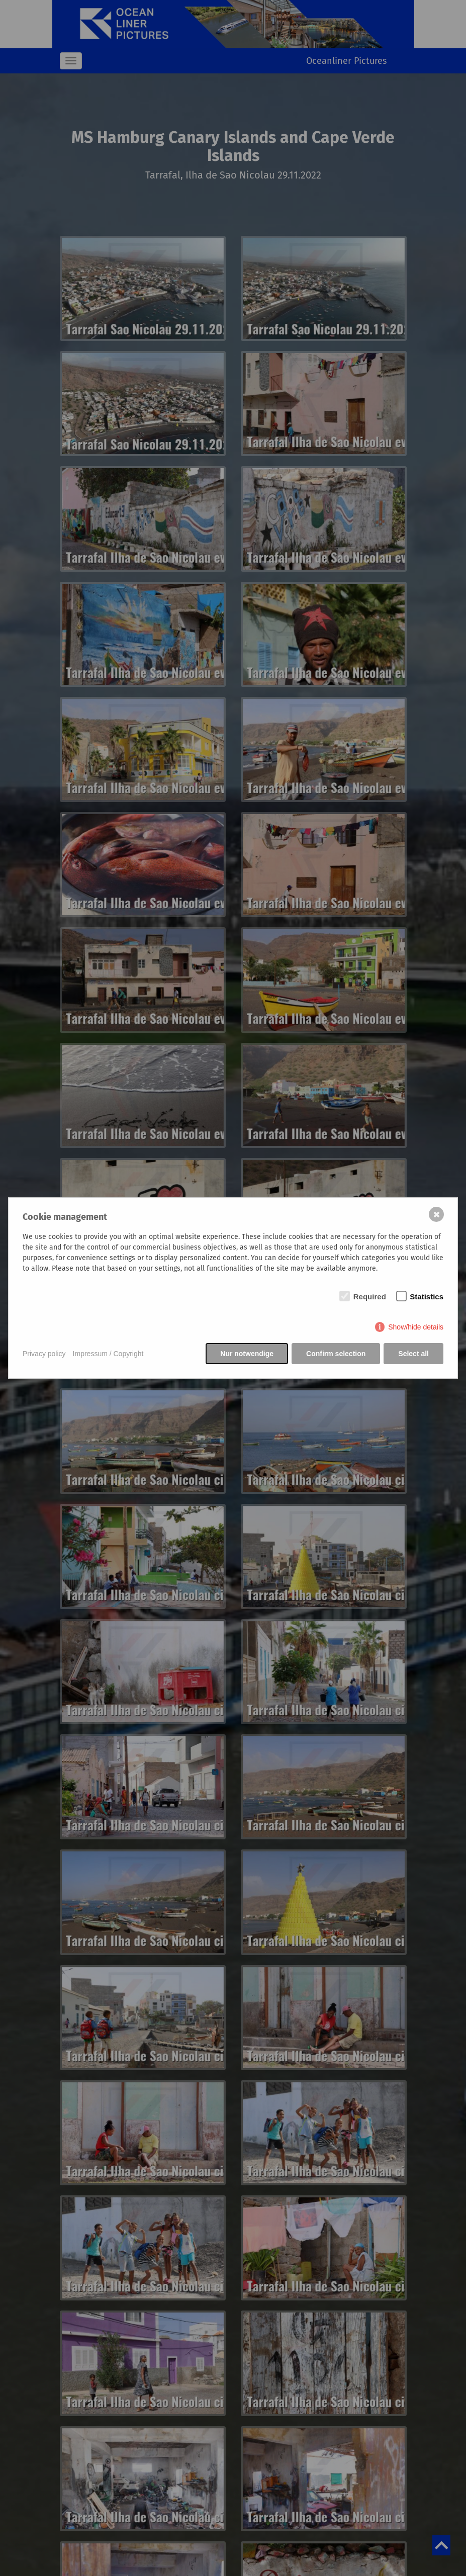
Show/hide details (415, 1327)
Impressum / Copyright (108, 1354)
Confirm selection (335, 1354)
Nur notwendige (246, 1354)
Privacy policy (44, 1354)
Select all (413, 1354)
